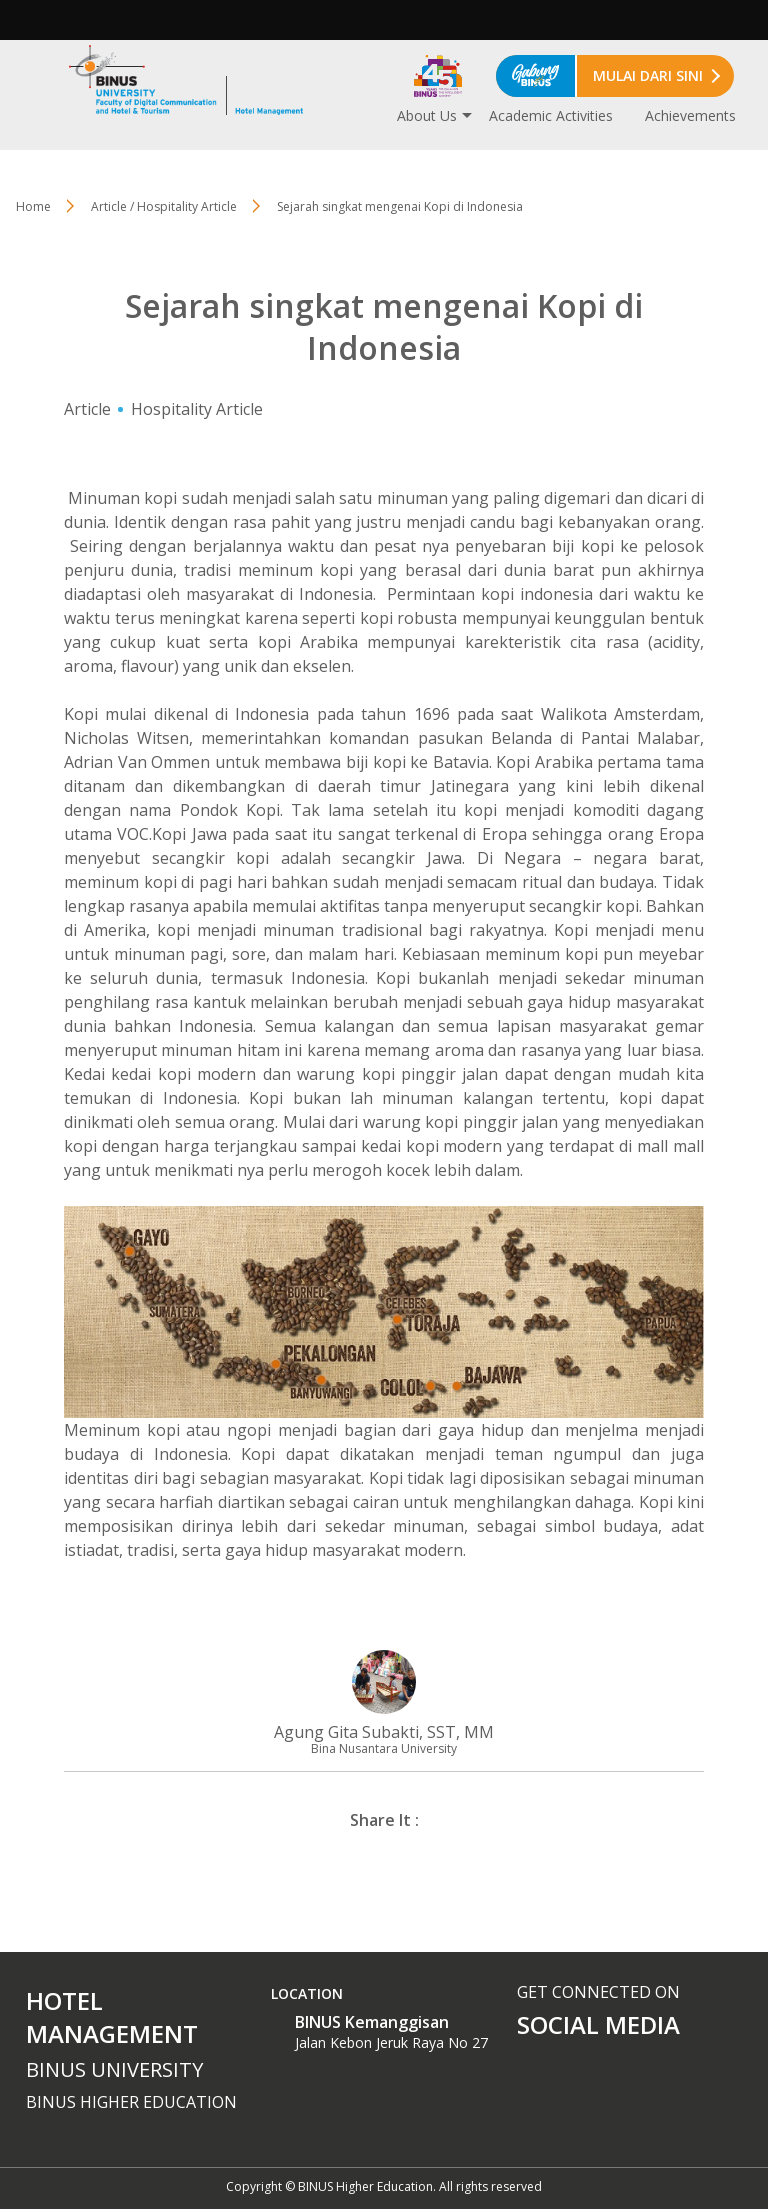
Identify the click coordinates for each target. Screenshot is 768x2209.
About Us (427, 115)
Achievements (690, 115)
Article (87, 409)
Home (33, 206)
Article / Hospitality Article (164, 206)
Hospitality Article (197, 409)
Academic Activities (551, 115)
